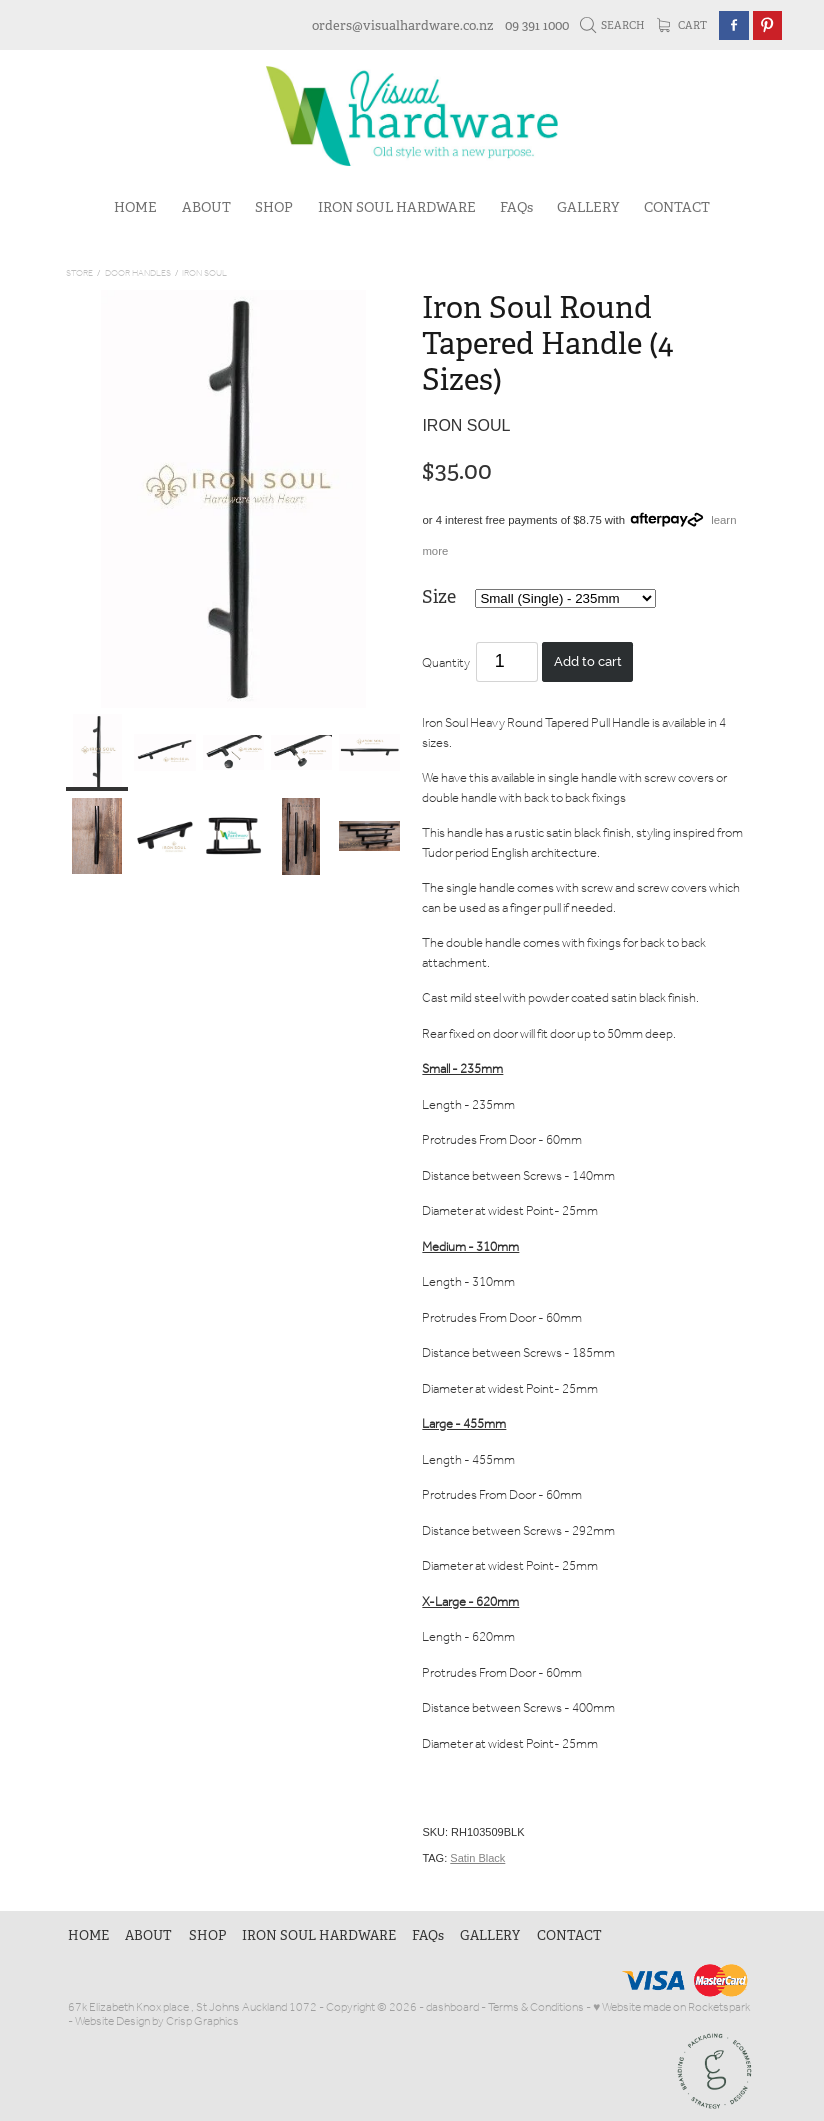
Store (79, 273)
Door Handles (138, 273)
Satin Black (477, 1858)
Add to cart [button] (588, 661)
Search (613, 25)
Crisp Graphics (202, 2021)
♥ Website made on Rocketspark (671, 2007)
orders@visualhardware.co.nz (402, 25)
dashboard (452, 2007)
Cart (682, 25)
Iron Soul (204, 273)
